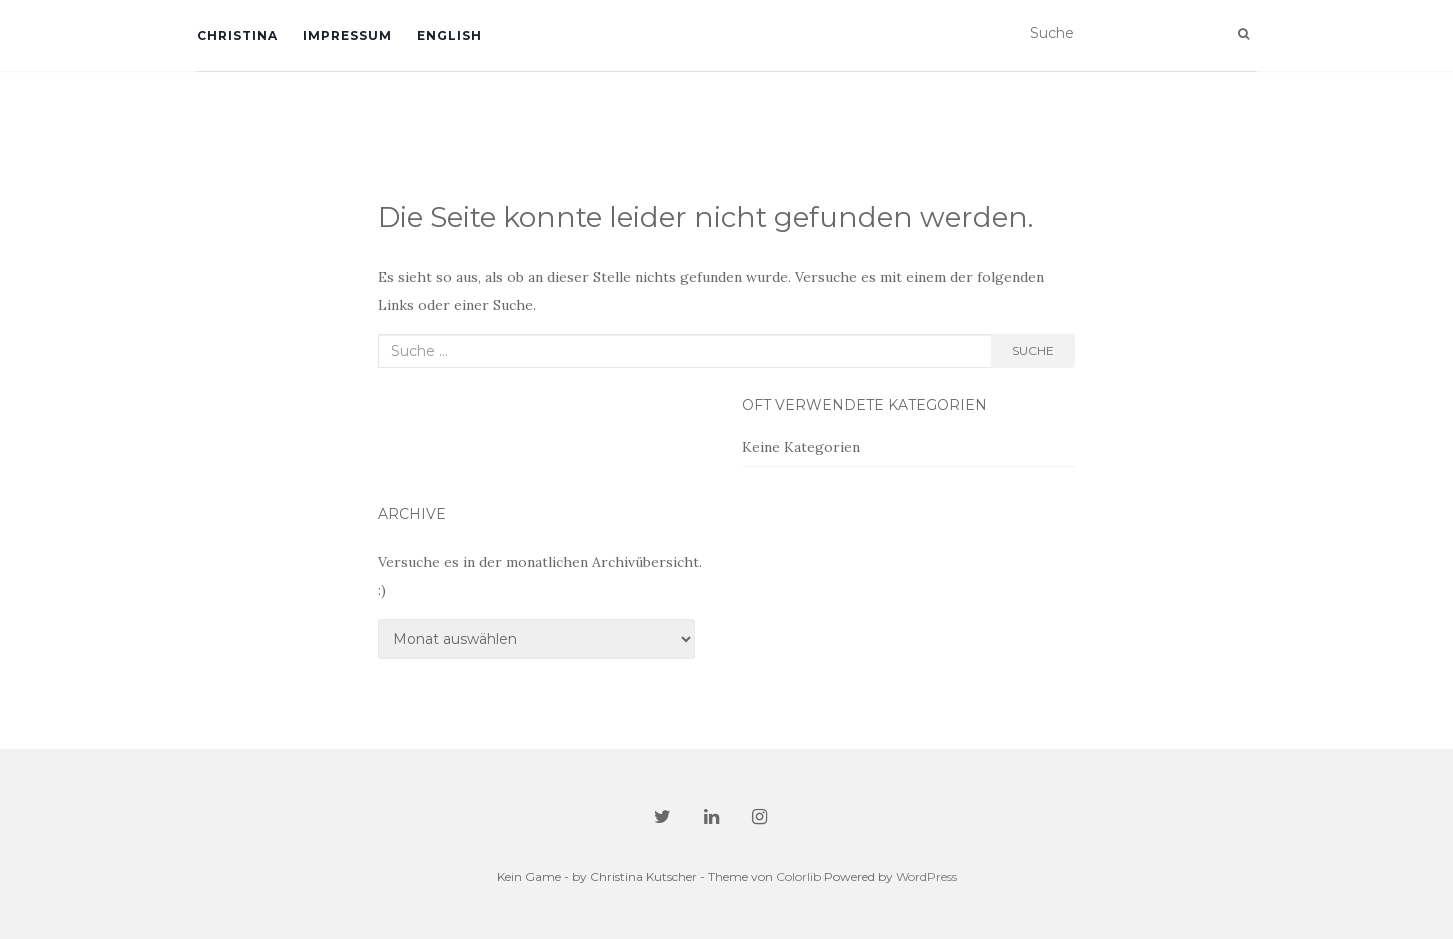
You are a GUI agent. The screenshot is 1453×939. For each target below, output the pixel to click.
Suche (1033, 350)
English (449, 35)
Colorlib (798, 876)
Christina (237, 35)
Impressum (347, 35)
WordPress (926, 876)
